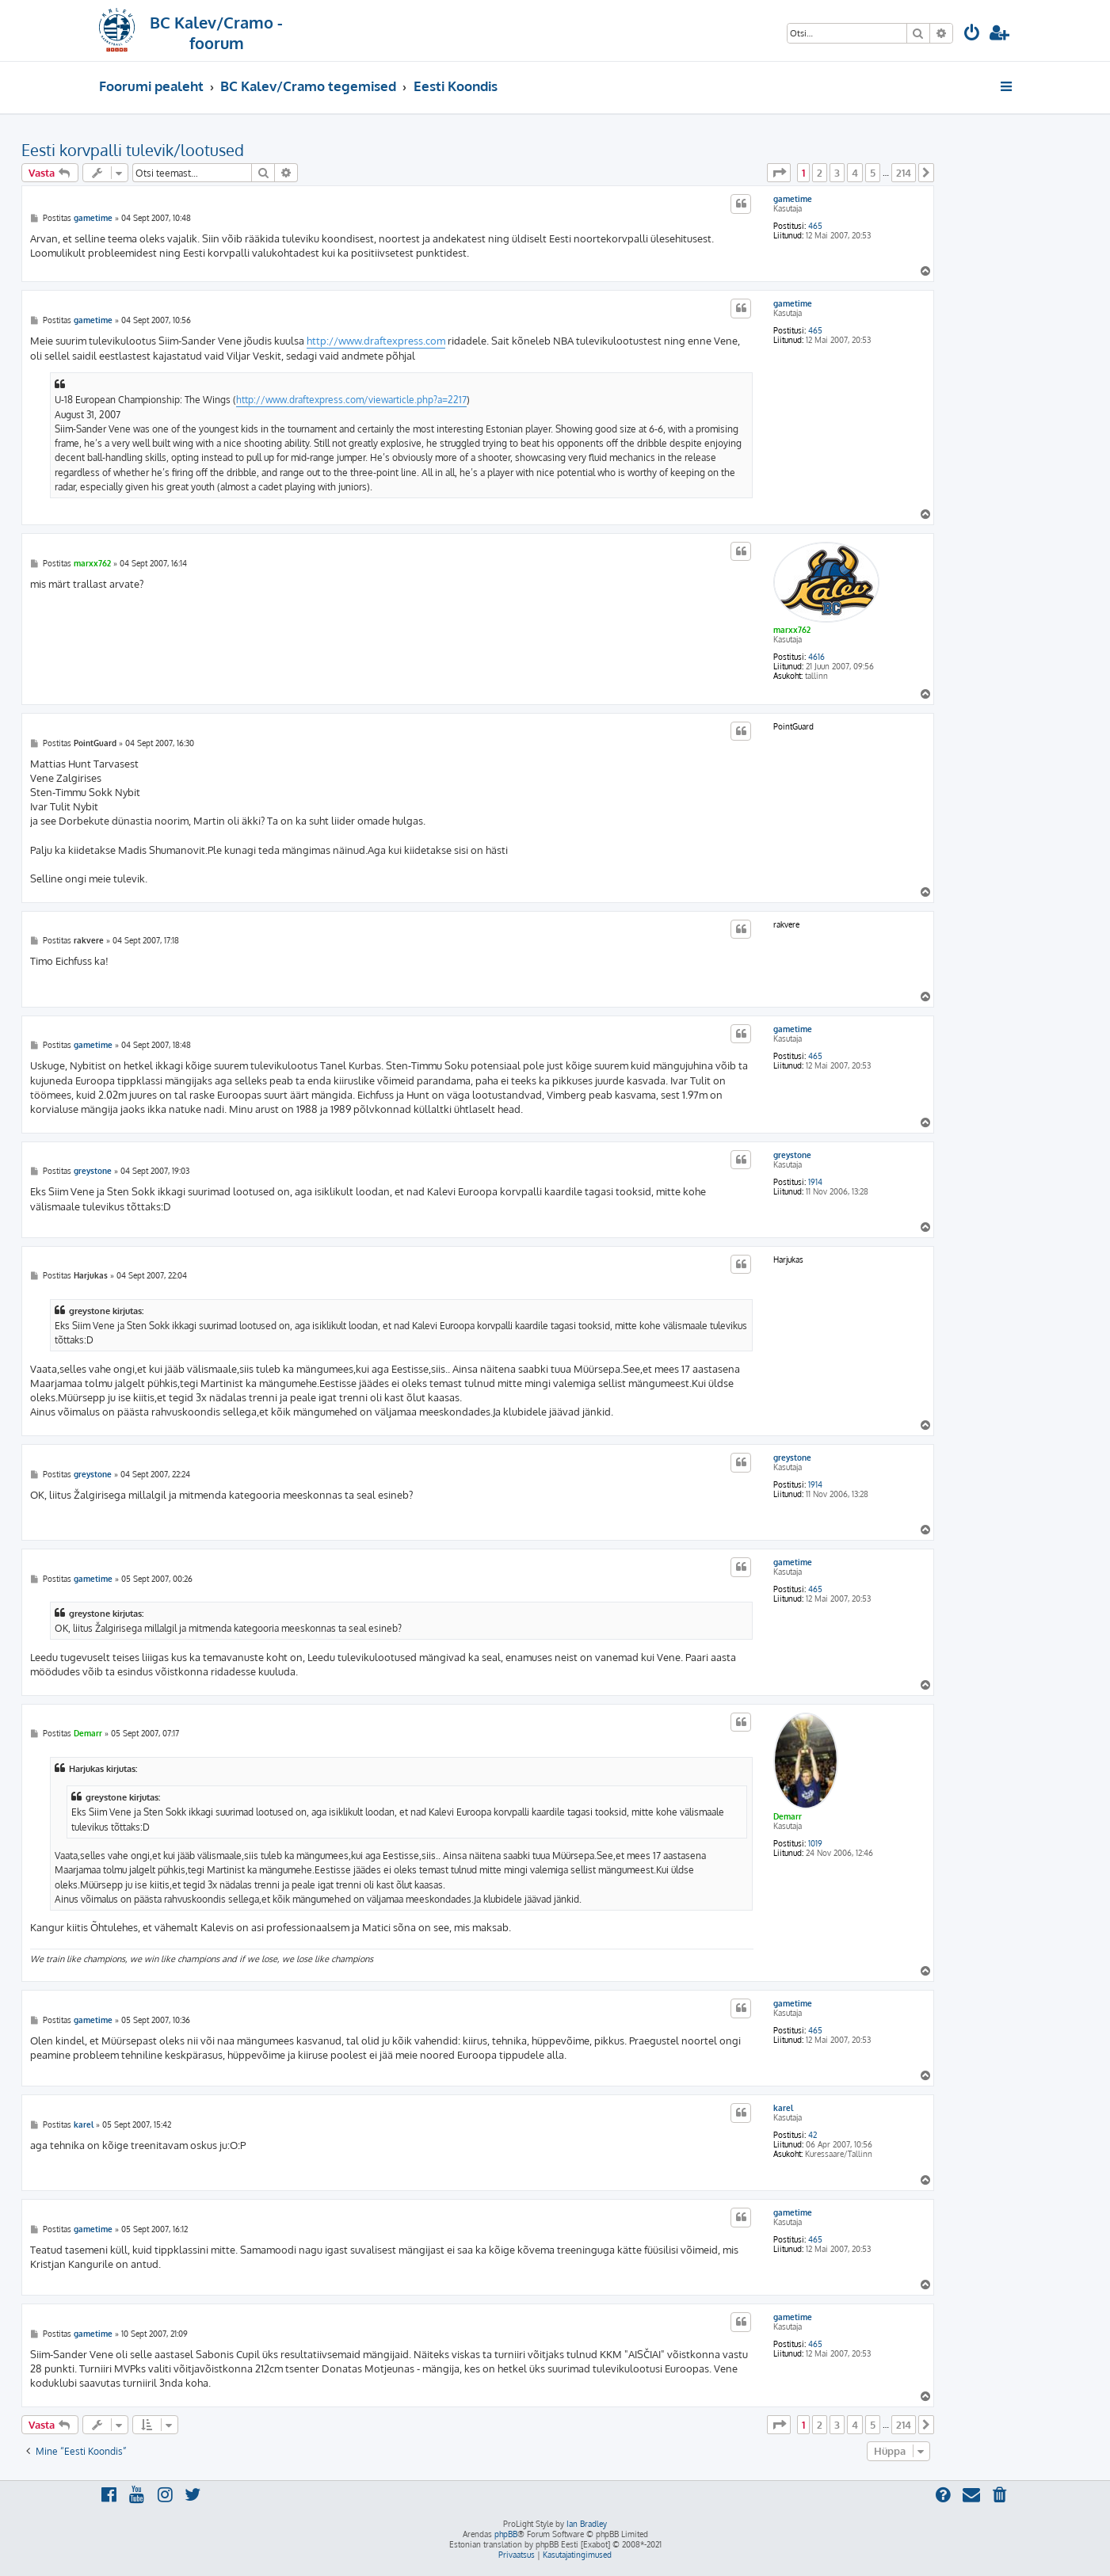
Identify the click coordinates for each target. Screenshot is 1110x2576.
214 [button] (903, 172)
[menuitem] (972, 34)
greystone (792, 1155)
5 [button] (872, 172)
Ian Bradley (586, 2523)
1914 (815, 1182)
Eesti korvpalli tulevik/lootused (132, 149)
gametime (792, 199)
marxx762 (792, 629)
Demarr (787, 1816)
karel (783, 2108)
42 (812, 2135)
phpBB (505, 2534)
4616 (816, 656)
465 (815, 226)
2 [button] (819, 172)
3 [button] (837, 172)
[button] (779, 172)
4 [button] (855, 172)
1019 (815, 1843)
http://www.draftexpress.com (376, 340)
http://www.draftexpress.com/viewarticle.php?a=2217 (351, 399)
